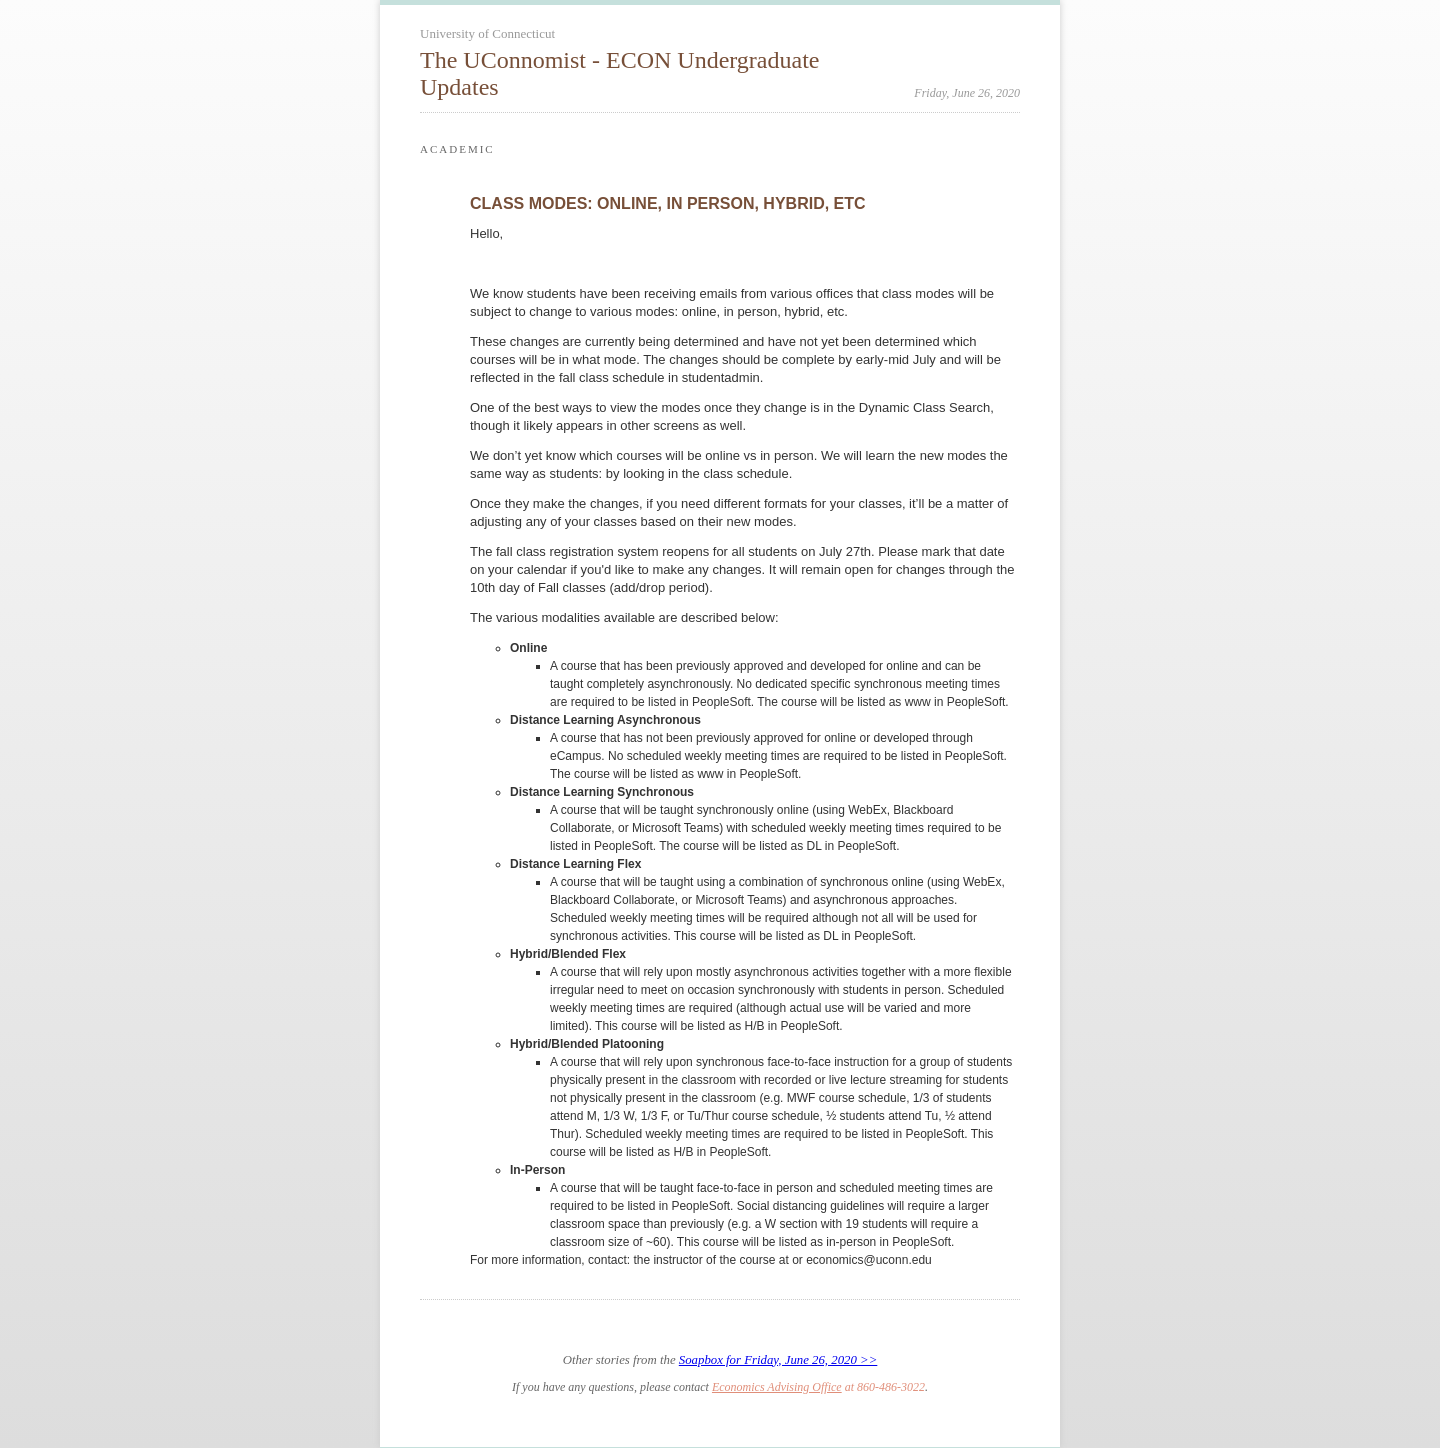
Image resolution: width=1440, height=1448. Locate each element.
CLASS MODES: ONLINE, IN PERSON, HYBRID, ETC (668, 203)
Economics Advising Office (777, 1387)
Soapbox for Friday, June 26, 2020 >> (778, 1360)
